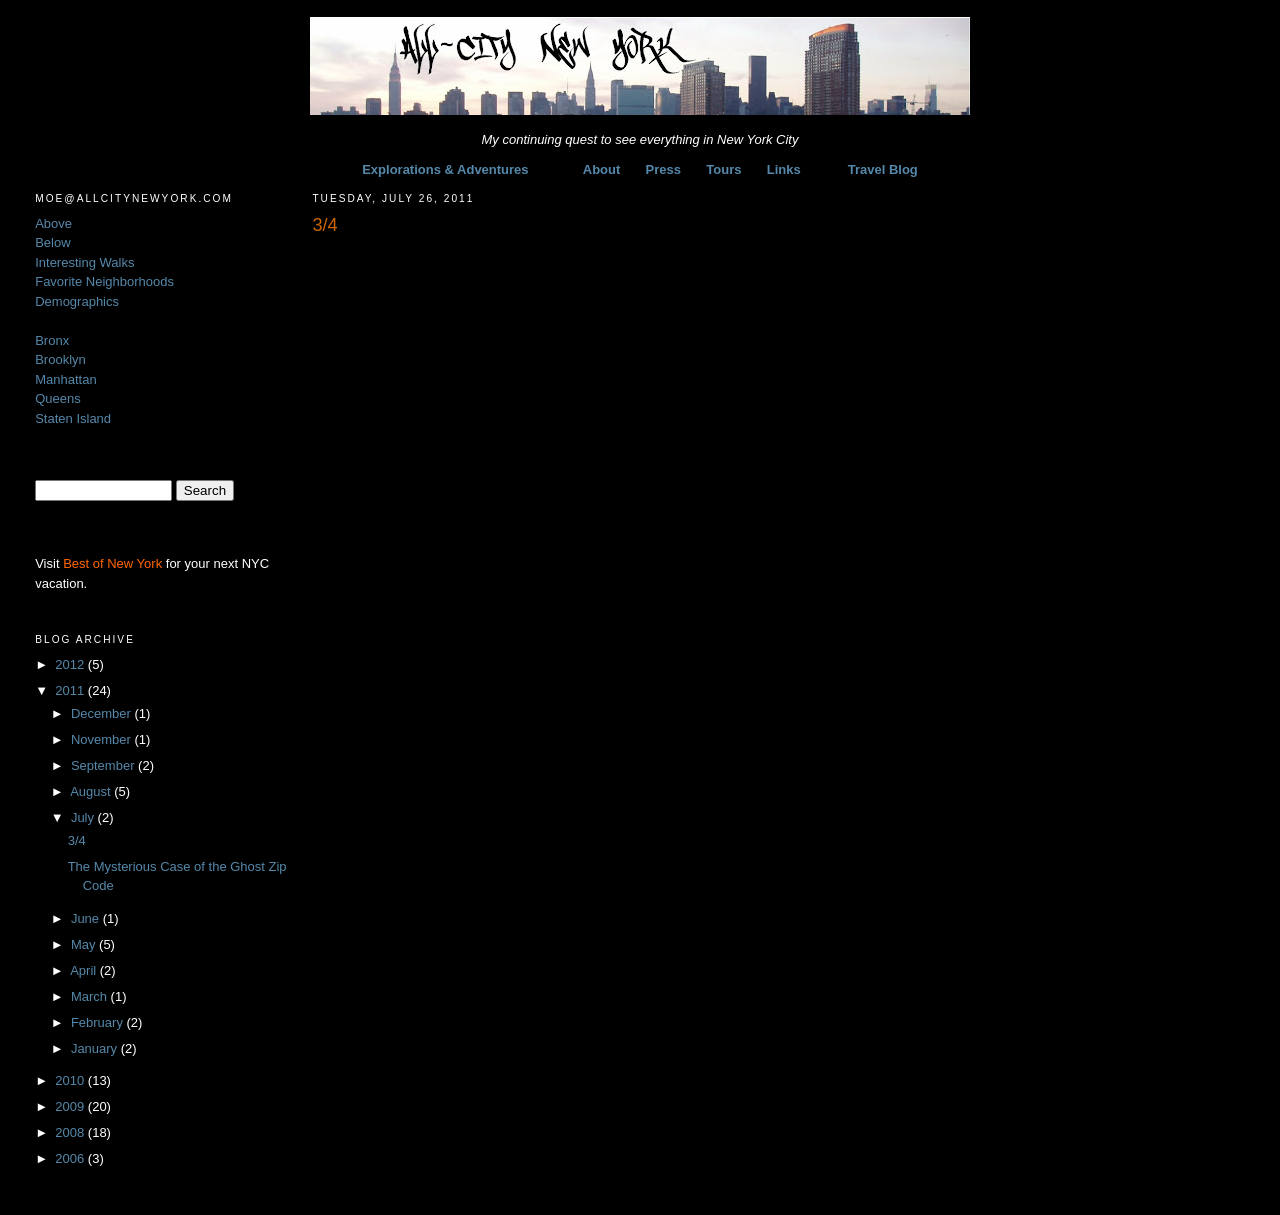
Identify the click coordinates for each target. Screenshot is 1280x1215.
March (91, 996)
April (85, 970)
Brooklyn (60, 359)
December (103, 713)
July (84, 817)
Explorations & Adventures (445, 169)
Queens (58, 398)
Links (784, 169)
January (96, 1048)
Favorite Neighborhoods (104, 281)
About (602, 169)
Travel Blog (883, 169)
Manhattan (65, 379)
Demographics (77, 301)
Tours (723, 169)
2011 (71, 690)
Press (663, 169)
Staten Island (73, 418)
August (92, 791)
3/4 (77, 840)
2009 (71, 1106)
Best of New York (112, 563)
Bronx (52, 340)
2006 (71, 1158)
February (99, 1022)
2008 (71, 1132)
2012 (71, 664)
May (85, 944)
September (104, 765)
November (103, 739)
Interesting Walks (84, 262)
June (87, 918)
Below (52, 242)
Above (53, 223)
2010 (71, 1080)
